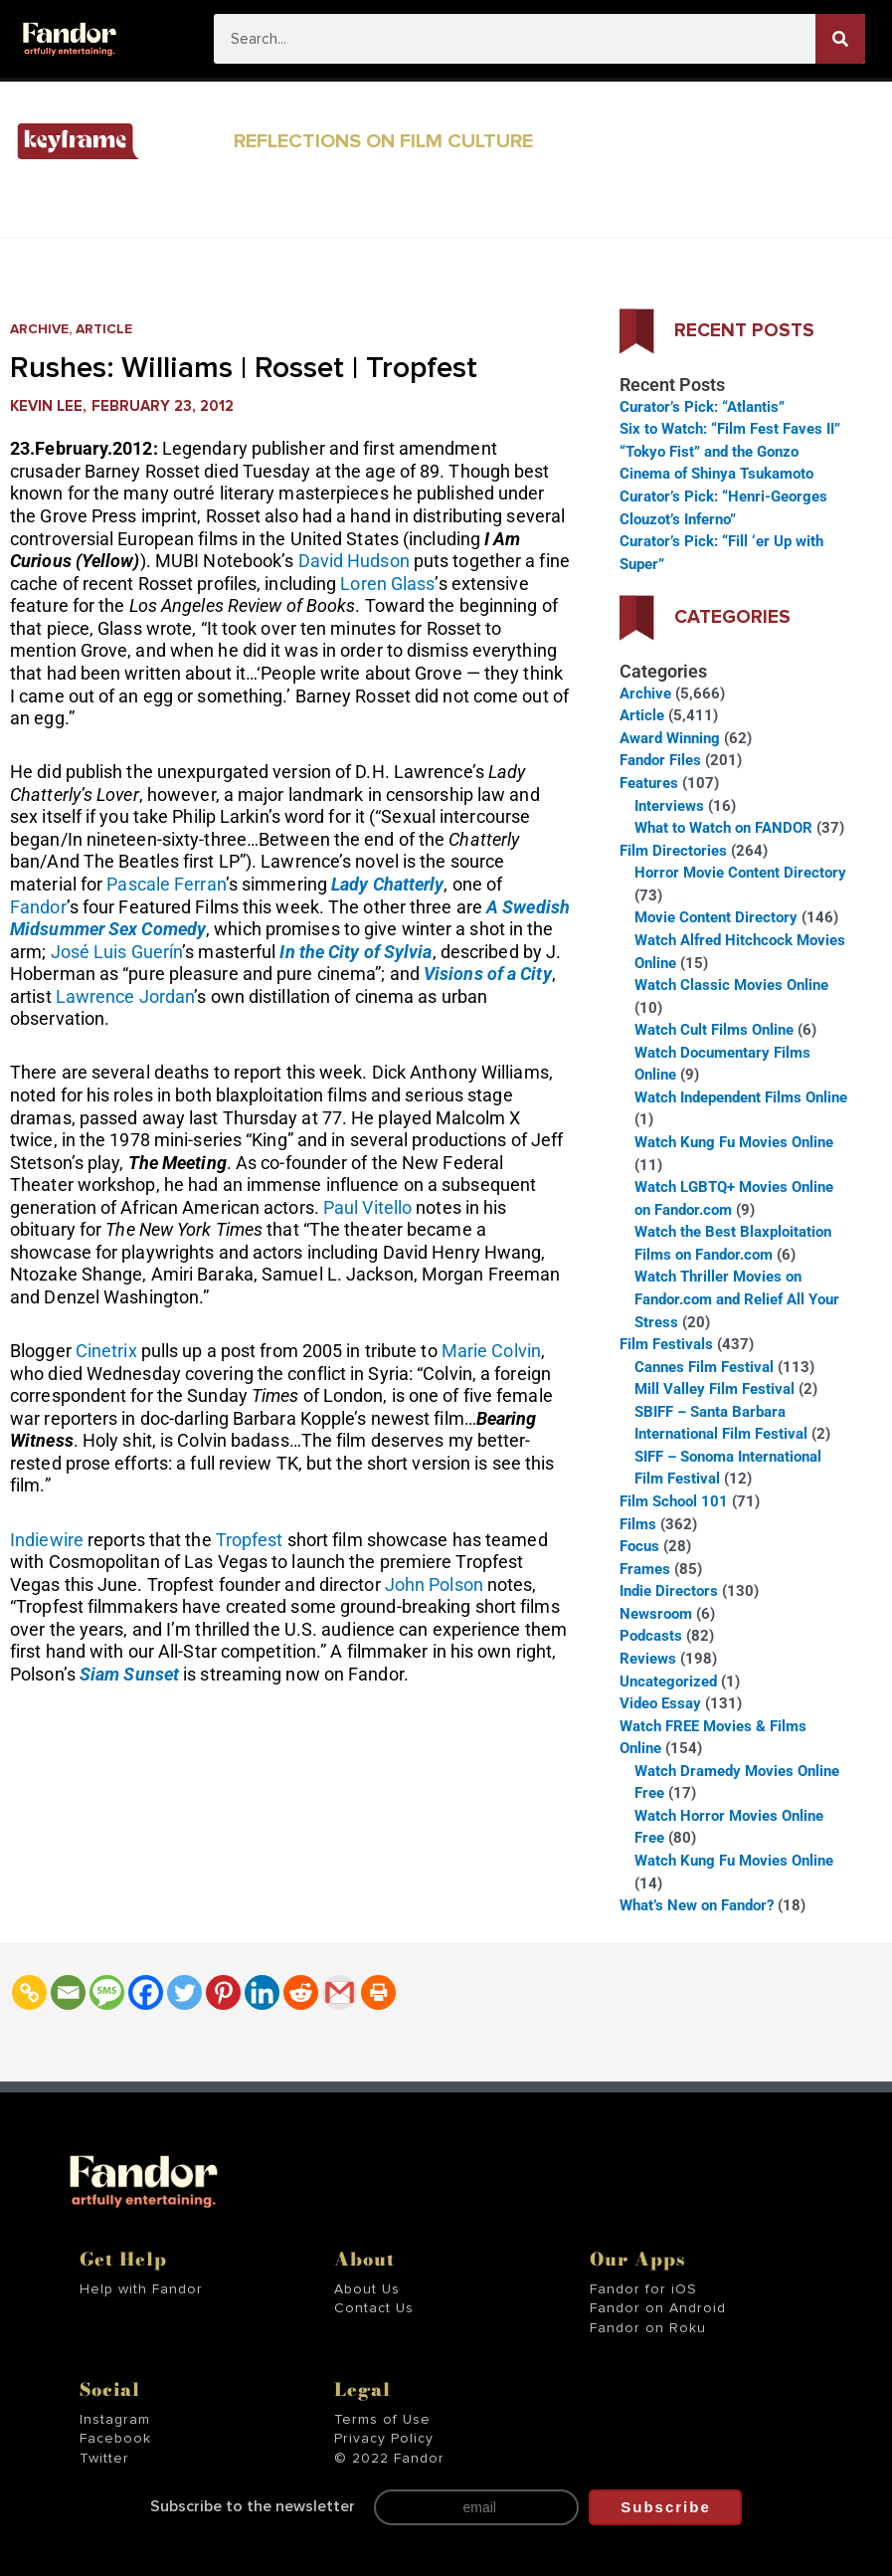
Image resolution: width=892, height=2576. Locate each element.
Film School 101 (674, 1501)
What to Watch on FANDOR (723, 828)
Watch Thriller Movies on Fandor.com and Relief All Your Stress (736, 1299)
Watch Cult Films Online (714, 1030)
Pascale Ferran (165, 884)
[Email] (68, 1992)
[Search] (840, 39)
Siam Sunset (129, 1674)
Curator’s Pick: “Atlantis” (702, 407)
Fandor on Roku (648, 2328)
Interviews (669, 806)
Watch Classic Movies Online (731, 985)
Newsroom (656, 1614)
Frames (645, 1569)
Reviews (648, 1659)
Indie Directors (669, 1591)
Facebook (115, 2439)
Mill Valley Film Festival (714, 1389)
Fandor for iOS (643, 2289)
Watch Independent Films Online (740, 1097)
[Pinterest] (223, 1992)
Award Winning (670, 738)
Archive (39, 329)
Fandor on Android (658, 2308)
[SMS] (106, 1992)
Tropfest (249, 1539)
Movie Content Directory (716, 917)
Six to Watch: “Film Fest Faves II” (730, 429)
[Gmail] (339, 1992)
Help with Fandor (141, 2289)
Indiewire (47, 1539)
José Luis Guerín (117, 951)
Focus (639, 1546)
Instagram (115, 2420)
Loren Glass (387, 583)
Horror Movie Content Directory (740, 873)
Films (638, 1524)
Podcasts (651, 1636)
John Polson (434, 1584)
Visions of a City (488, 973)
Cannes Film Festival (704, 1367)
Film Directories (673, 851)
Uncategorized (668, 1681)
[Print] (378, 1992)
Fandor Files (660, 760)
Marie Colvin (491, 1350)
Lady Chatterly (387, 884)
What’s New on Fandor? (697, 1905)
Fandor (38, 906)
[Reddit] (300, 1992)
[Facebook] (145, 1992)
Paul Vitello (367, 1207)
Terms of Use (382, 2420)
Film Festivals (666, 1344)
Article (104, 329)
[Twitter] (184, 1992)
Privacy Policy (384, 2439)
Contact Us (374, 2308)
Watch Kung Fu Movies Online (733, 1142)
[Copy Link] (29, 1992)
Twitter (104, 2459)
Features (649, 783)
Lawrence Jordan (125, 996)
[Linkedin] (262, 1992)
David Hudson (354, 560)
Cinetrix (106, 1350)
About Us (367, 2289)
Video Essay (660, 1703)
